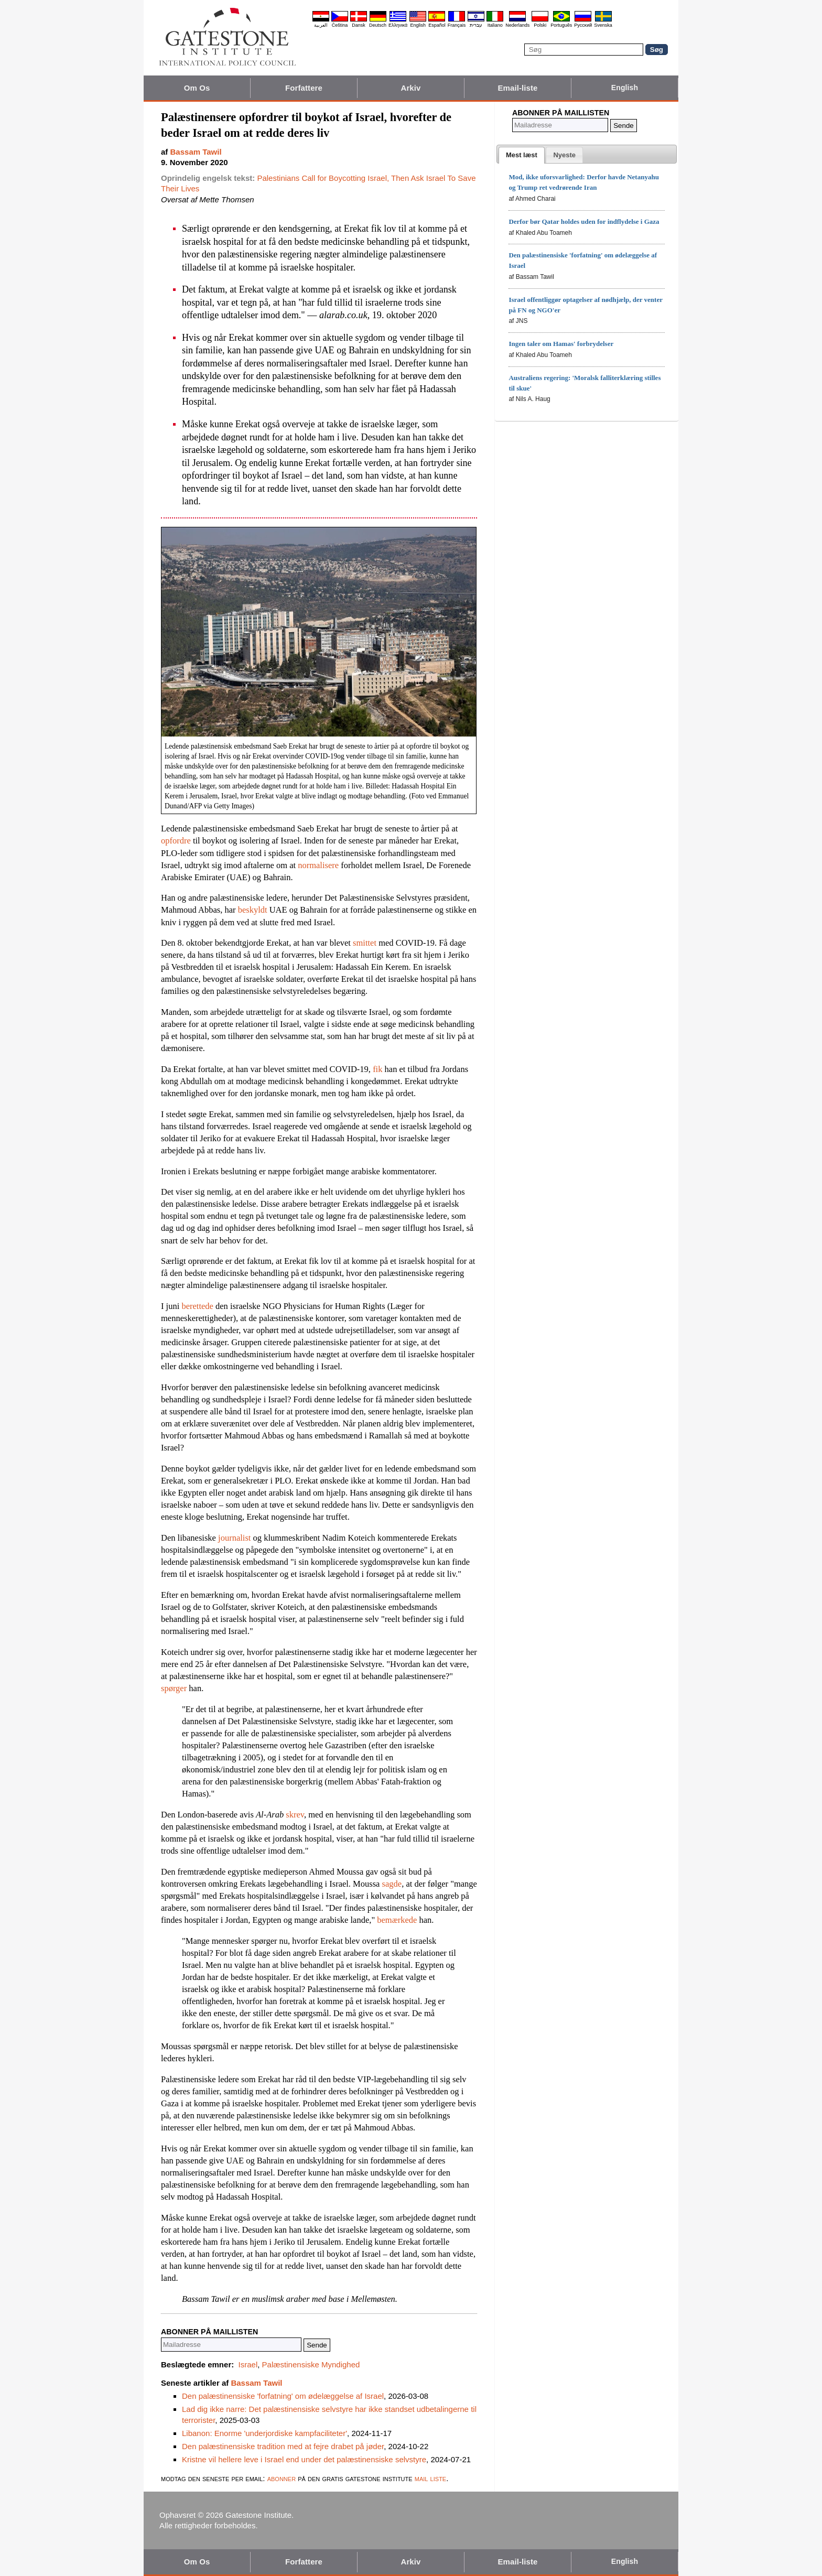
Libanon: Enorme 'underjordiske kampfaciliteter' (264, 2433)
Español (437, 25)
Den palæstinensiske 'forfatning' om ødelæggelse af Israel (283, 2395)
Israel (248, 2364)
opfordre (176, 841)
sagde (392, 1884)
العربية (321, 25)
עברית (476, 25)
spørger (174, 1688)
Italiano (495, 25)
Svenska (603, 25)
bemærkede (397, 1920)
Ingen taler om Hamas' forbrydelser (561, 344)
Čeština (340, 25)
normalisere (318, 865)
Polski (540, 25)
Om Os (197, 87)
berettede (197, 1306)
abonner (281, 2478)
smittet (364, 943)
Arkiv (410, 87)
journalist (234, 1538)
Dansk (358, 25)
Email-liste (517, 87)
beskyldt (252, 910)
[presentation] (521, 155)
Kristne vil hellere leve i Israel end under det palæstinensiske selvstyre (304, 2459)
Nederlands (517, 25)
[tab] (522, 155)
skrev (295, 1815)
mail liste (430, 2478)
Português (561, 25)
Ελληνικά (397, 25)
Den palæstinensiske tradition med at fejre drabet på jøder (283, 2446)
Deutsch (377, 25)
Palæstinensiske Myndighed (311, 2364)
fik (377, 1069)
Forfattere (303, 87)
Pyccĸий (583, 25)
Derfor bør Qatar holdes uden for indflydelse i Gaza (584, 221)
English (418, 25)
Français (457, 25)
